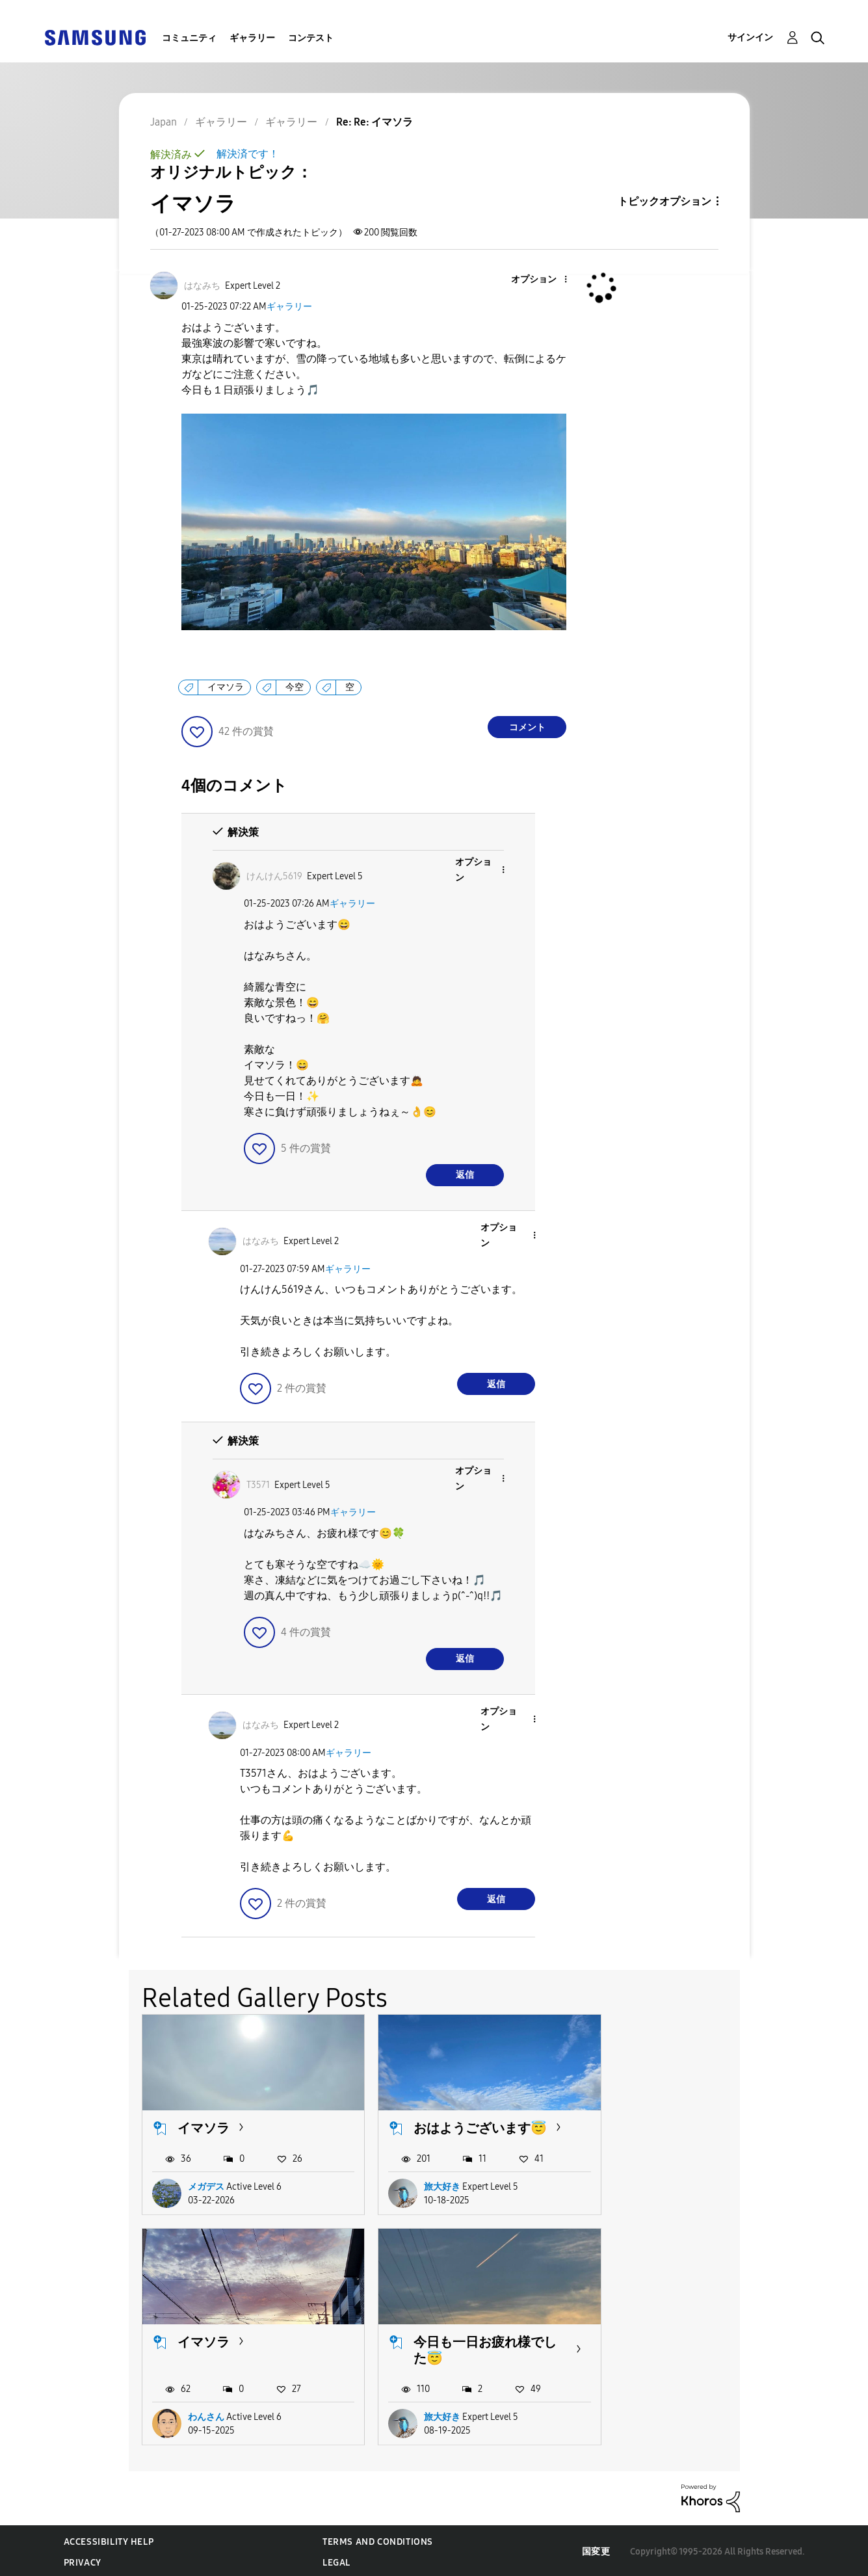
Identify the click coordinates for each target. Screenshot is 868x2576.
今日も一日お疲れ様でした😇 (243, 2348)
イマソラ (225, 687)
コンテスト (311, 38)
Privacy (82, 2560)
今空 (294, 687)
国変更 (596, 2549)
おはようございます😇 (449, 2127)
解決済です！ (248, 154)
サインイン (750, 37)
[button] (544, 280)
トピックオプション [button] (664, 201)
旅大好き (420, 2193)
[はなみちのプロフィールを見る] (202, 285)
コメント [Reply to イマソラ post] (527, 727)
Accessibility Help (109, 2539)
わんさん (634, 2193)
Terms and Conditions (377, 2539)
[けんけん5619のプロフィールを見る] (274, 876)
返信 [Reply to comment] (465, 1174)
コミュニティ (189, 38)
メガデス (206, 2193)
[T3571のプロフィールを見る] (258, 1485)
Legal (336, 2560)
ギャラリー (252, 38)
